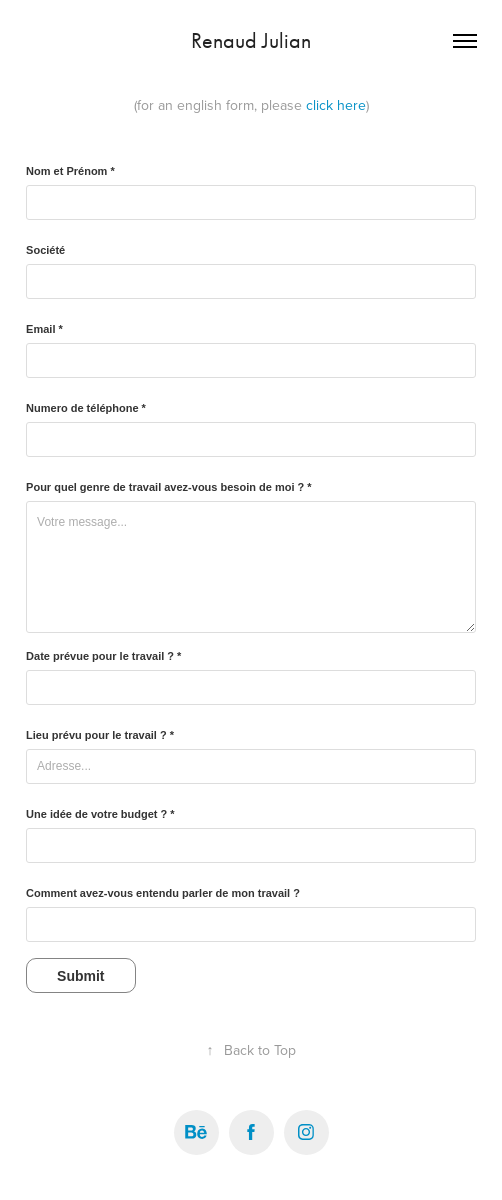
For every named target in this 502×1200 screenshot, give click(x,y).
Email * (44, 329)
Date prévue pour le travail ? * (103, 656)
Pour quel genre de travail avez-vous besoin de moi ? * (168, 487)
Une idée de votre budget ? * (100, 814)
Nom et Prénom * (70, 171)
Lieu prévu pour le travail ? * (100, 735)
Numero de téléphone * (86, 408)
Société (45, 250)
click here (336, 105)
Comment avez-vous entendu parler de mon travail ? (163, 893)
